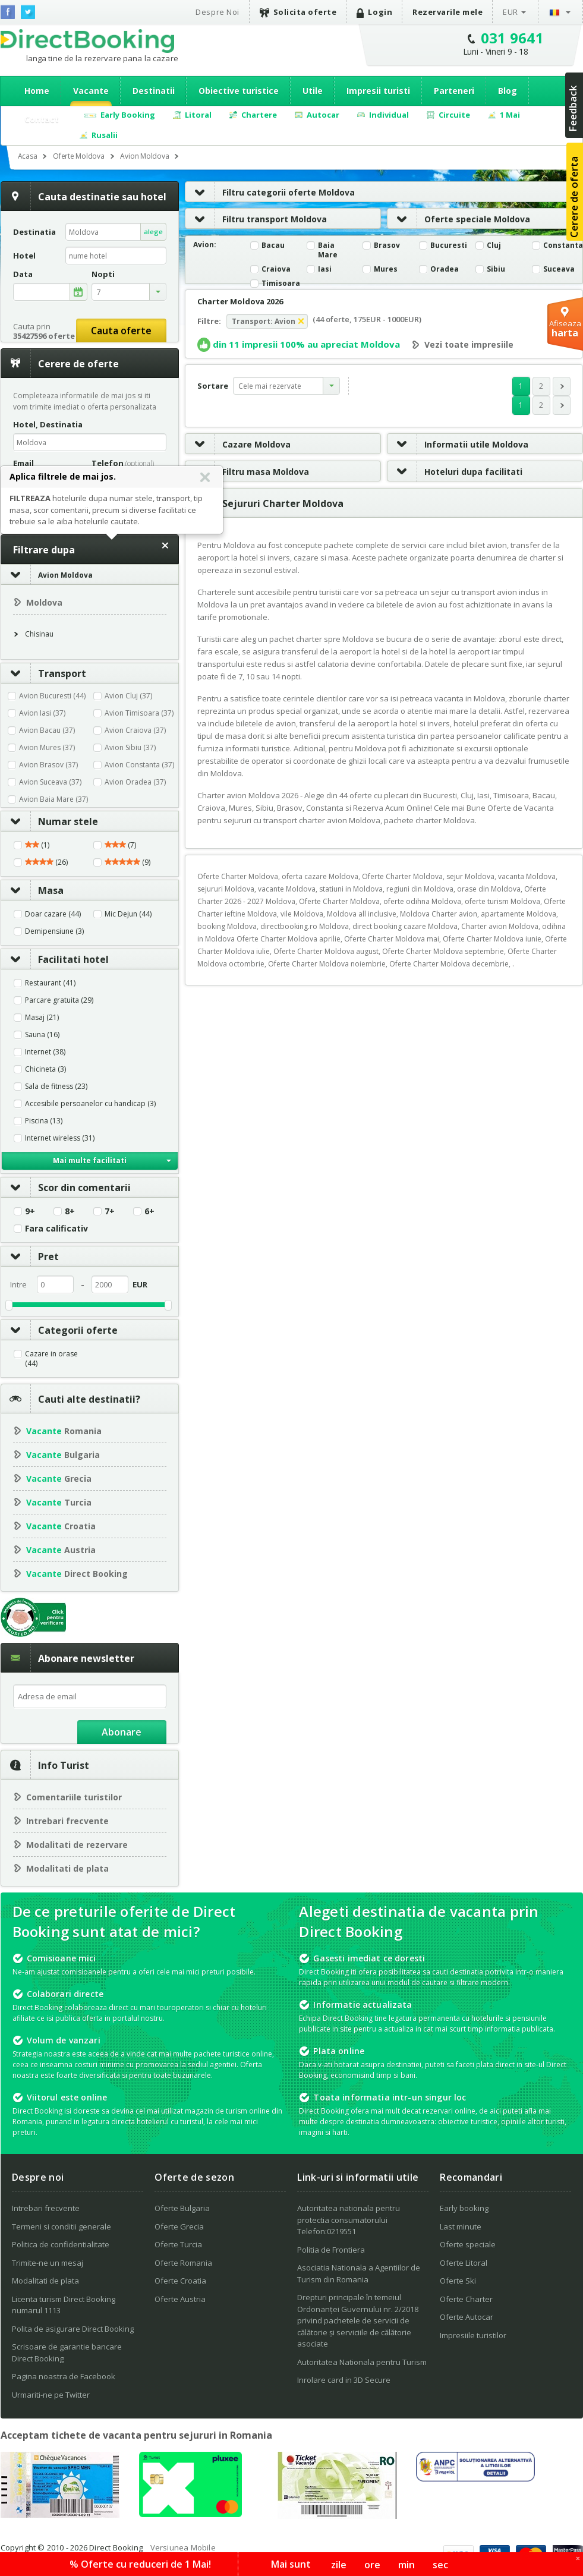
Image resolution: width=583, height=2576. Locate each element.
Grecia (59, 1478)
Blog (507, 90)
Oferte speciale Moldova (458, 219)
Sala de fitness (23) (56, 1086)
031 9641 (512, 38)
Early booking (464, 2208)
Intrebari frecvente (67, 1820)
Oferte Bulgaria (182, 2208)
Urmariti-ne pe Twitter (51, 2394)
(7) (120, 845)
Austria (61, 1549)
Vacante (91, 90)
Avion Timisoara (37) (139, 713)
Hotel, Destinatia (48, 424)
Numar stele (49, 821)
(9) (127, 862)
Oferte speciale (468, 2244)
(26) (46, 862)
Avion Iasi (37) (42, 713)
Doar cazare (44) (53, 914)
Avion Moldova (65, 575)
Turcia (59, 1502)
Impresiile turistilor (473, 2335)
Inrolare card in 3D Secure (343, 2380)
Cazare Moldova (238, 444)
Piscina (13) (43, 1121)
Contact (41, 119)
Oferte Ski (458, 2280)
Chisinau (39, 633)
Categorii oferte (59, 1330)
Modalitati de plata (67, 1868)
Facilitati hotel (55, 959)
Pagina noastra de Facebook (63, 2376)
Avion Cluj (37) (128, 696)
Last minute (460, 2226)
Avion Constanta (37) (139, 765)
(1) (37, 845)
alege (153, 231)
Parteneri (454, 90)
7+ (110, 1211)
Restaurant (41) (50, 983)
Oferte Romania (183, 2262)
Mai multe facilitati (90, 1160)
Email (23, 463)
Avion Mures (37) (47, 747)
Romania (64, 1431)
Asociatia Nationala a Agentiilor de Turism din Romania (358, 2273)
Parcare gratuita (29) (59, 1000)
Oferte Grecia (179, 2226)
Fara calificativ (56, 1228)
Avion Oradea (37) (135, 782)
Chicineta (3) (45, 1069)
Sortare (212, 385)
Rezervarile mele (447, 12)
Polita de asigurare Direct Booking (73, 2328)
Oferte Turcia (178, 2244)
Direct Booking (87, 41)
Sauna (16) (42, 1035)
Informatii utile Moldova (457, 444)
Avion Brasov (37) (48, 765)
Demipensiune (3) (54, 931)
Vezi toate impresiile (468, 344)
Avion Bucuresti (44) (52, 696)
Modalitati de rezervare (77, 1844)
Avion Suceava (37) (50, 782)
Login (374, 12)
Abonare (121, 1732)
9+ (30, 1211)
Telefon (123, 463)
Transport (43, 673)
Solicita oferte (298, 12)
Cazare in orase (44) (51, 1358)
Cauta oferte (121, 330)
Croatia (61, 1526)
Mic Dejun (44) (128, 914)
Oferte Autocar (466, 2317)
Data (23, 274)
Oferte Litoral (463, 2262)
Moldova (44, 602)
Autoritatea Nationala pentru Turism (362, 2362)
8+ (70, 1211)
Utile (312, 90)
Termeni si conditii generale (61, 2226)
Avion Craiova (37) (135, 730)
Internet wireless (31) (59, 1138)
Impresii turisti (378, 90)
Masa (32, 890)
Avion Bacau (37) (47, 730)
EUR (510, 12)
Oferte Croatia (180, 2280)
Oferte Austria (180, 2299)
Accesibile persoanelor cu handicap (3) (90, 1104)
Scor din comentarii (66, 1187)
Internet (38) (45, 1052)
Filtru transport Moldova (256, 219)
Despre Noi (217, 12)
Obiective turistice (238, 90)
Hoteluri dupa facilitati (454, 471)
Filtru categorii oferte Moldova (270, 192)
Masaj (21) (42, 1017)
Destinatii (154, 90)
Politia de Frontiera (331, 2249)
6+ (149, 1211)
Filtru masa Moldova (247, 471)
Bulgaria (63, 1454)
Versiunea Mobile (183, 2547)
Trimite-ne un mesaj (47, 2262)
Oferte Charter (466, 2299)
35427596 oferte (44, 335)
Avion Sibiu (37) (130, 747)
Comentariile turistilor (74, 1797)
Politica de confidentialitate (60, 2244)
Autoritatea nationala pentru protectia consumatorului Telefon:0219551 (348, 2220)
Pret (30, 1256)
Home (36, 90)
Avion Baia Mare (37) (53, 799)
